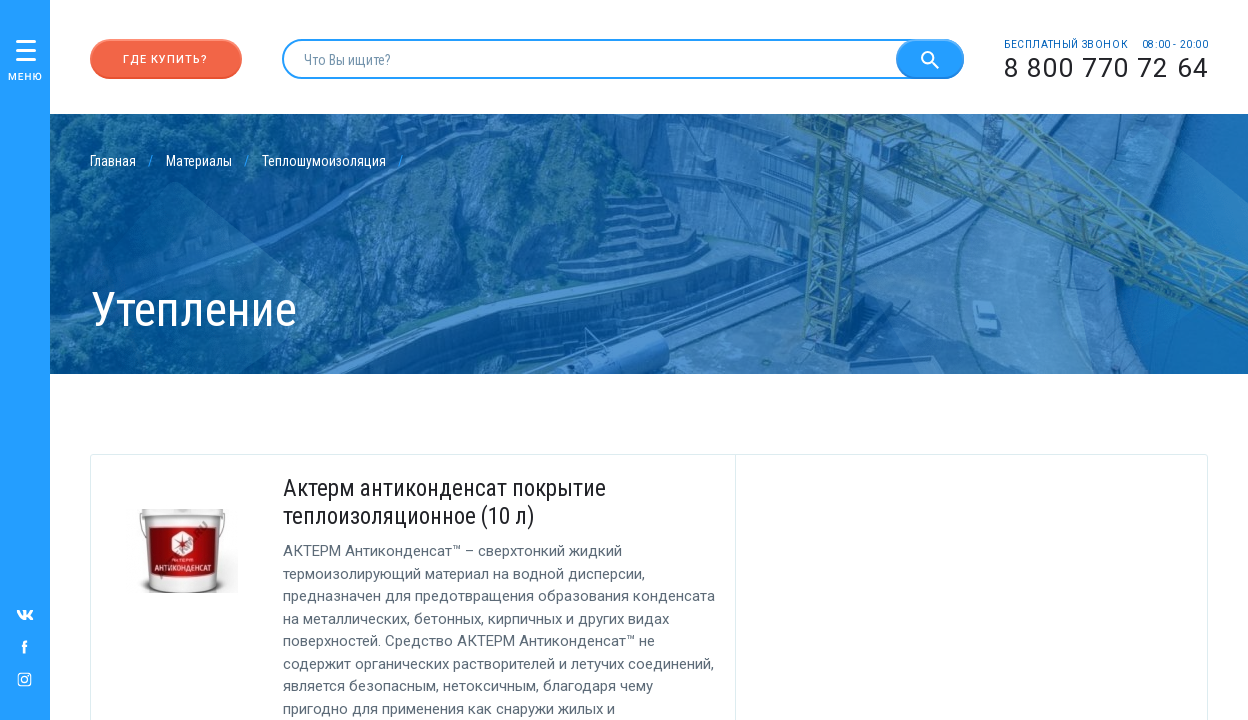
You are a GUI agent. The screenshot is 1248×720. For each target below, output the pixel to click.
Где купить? (165, 59)
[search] (589, 59)
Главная (113, 161)
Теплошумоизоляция (324, 161)
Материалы (199, 161)
